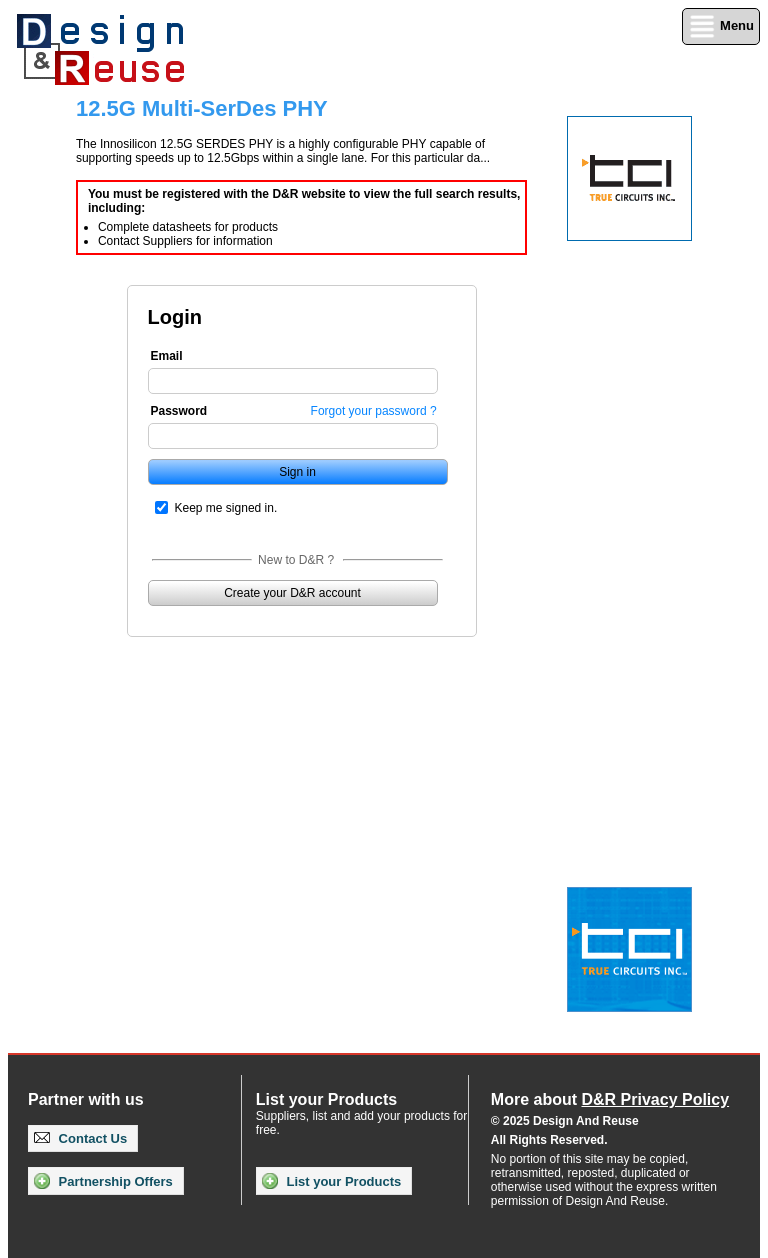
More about (610, 1099)
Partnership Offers (103, 1181)
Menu (721, 26)
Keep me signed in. (226, 508)
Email (167, 356)
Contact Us (80, 1138)
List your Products (331, 1181)
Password (179, 411)
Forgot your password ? (374, 411)
